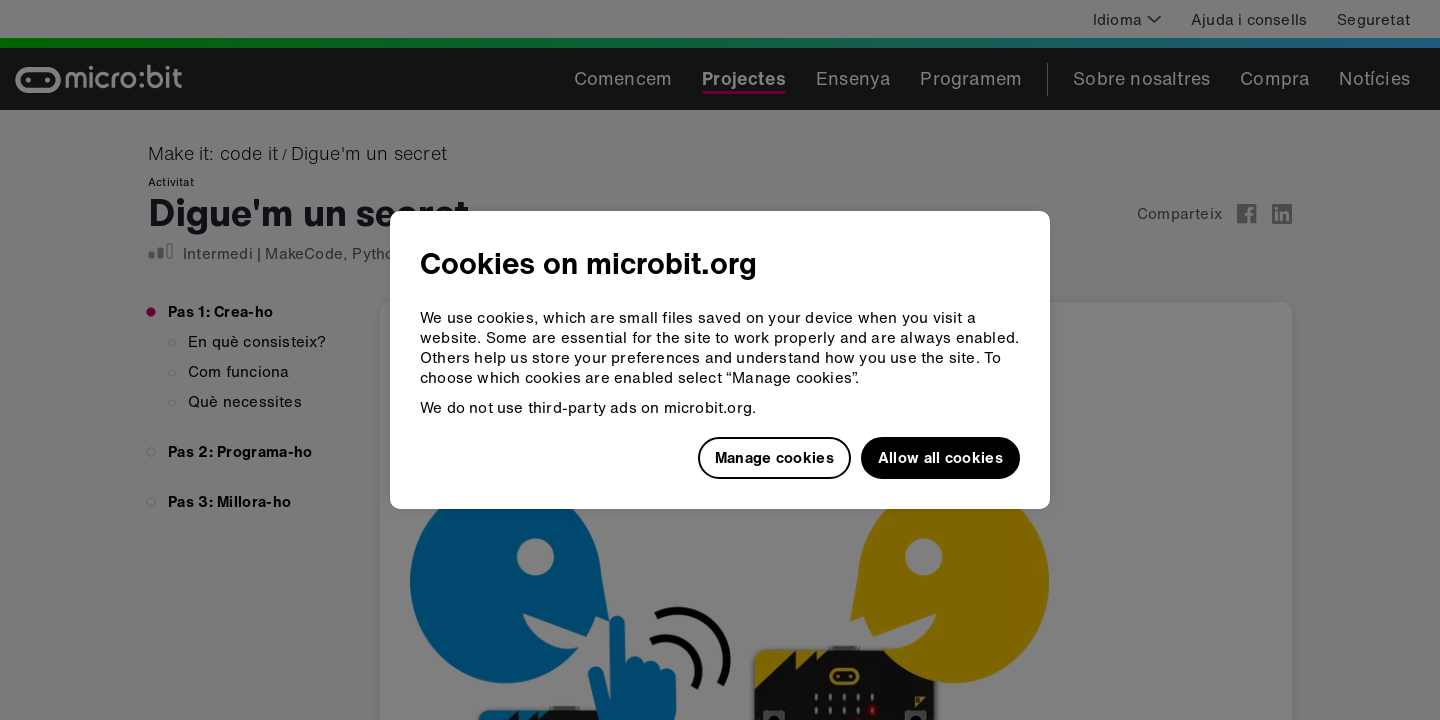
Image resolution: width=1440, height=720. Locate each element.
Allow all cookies (940, 457)
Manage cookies (774, 457)
